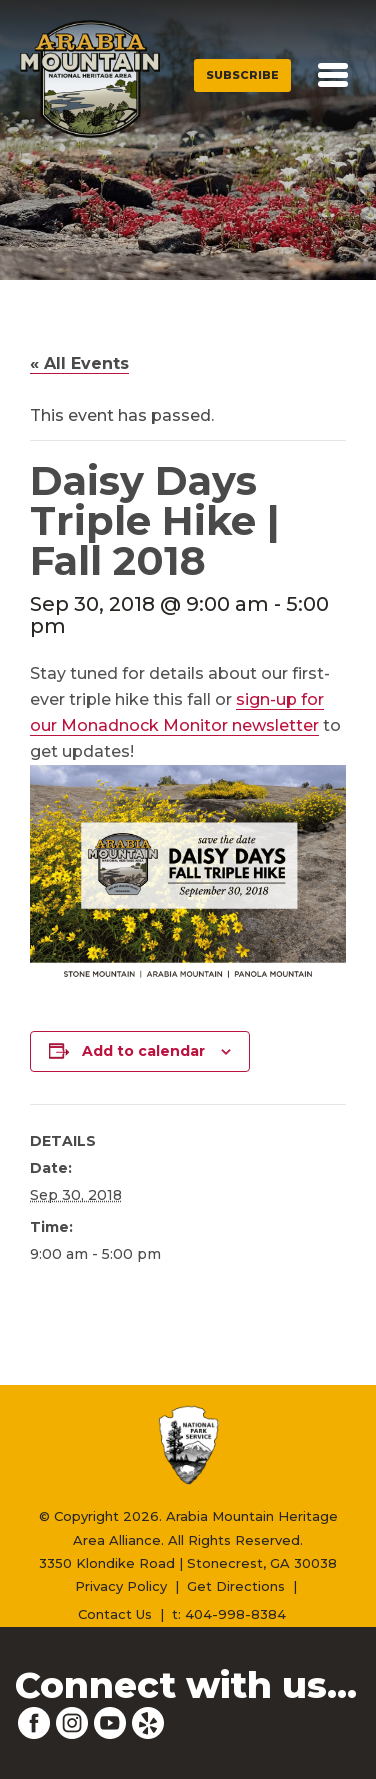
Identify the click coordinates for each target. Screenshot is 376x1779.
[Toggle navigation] (333, 75)
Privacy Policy (121, 1586)
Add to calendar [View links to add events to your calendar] (143, 1051)
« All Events (79, 363)
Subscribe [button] (242, 75)
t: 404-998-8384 (229, 1614)
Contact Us (115, 1614)
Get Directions (236, 1586)
